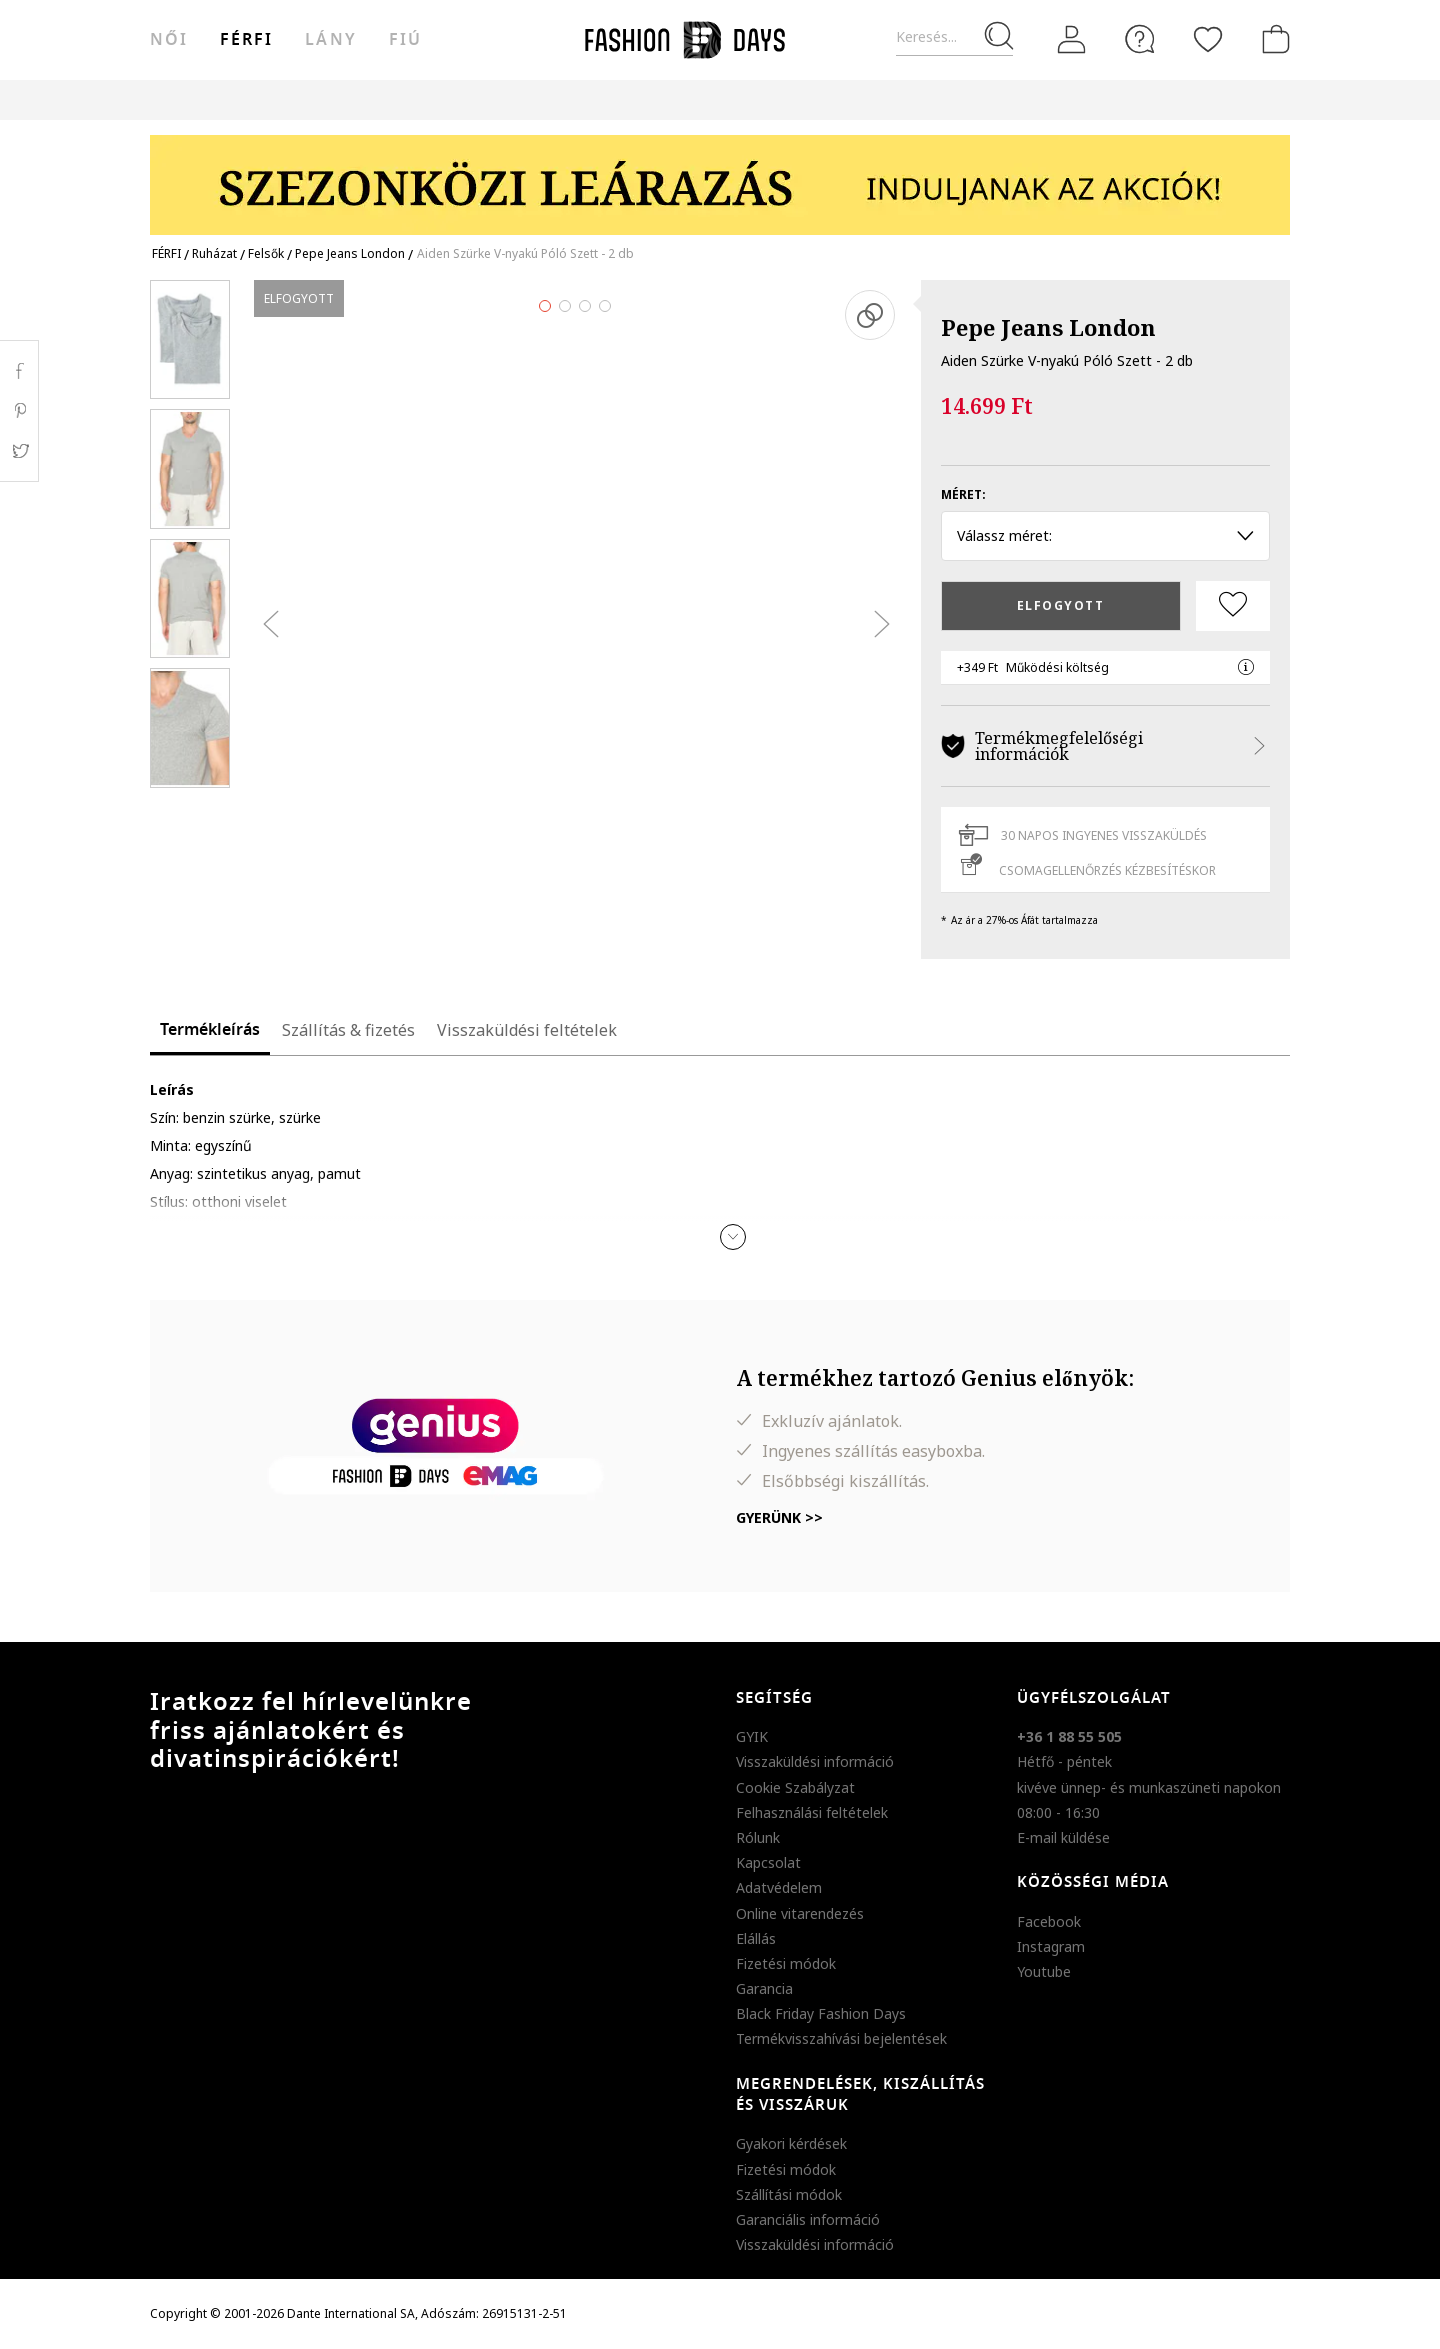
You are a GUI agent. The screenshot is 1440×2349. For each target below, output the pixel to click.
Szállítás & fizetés (348, 1030)
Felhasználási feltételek (812, 1812)
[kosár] (1272, 39)
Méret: (963, 494)
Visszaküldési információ (815, 1761)
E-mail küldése (1063, 1837)
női (169, 40)
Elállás (756, 1938)
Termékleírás (210, 1030)
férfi (246, 40)
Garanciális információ (808, 2219)
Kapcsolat (768, 1862)
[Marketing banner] (720, 175)
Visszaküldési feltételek (527, 1030)
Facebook (1049, 1921)
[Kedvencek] (1208, 39)
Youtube (1044, 1971)
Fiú (405, 40)
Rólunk (758, 1837)
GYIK (752, 1736)
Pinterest (19, 411)
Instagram (1051, 1946)
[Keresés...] (954, 37)
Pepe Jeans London (1048, 327)
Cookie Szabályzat (795, 1787)
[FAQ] (1140, 39)
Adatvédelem (779, 1887)
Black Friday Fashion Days (821, 2013)
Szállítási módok (789, 2194)
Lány (330, 40)
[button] (733, 1237)
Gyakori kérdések (791, 2143)
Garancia (764, 1988)
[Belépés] (1072, 40)
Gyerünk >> (779, 1517)
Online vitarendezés (800, 1913)
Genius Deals (843, 99)
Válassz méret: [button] (1105, 535)
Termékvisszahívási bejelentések (841, 2038)
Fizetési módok (786, 1963)
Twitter (19, 451)
